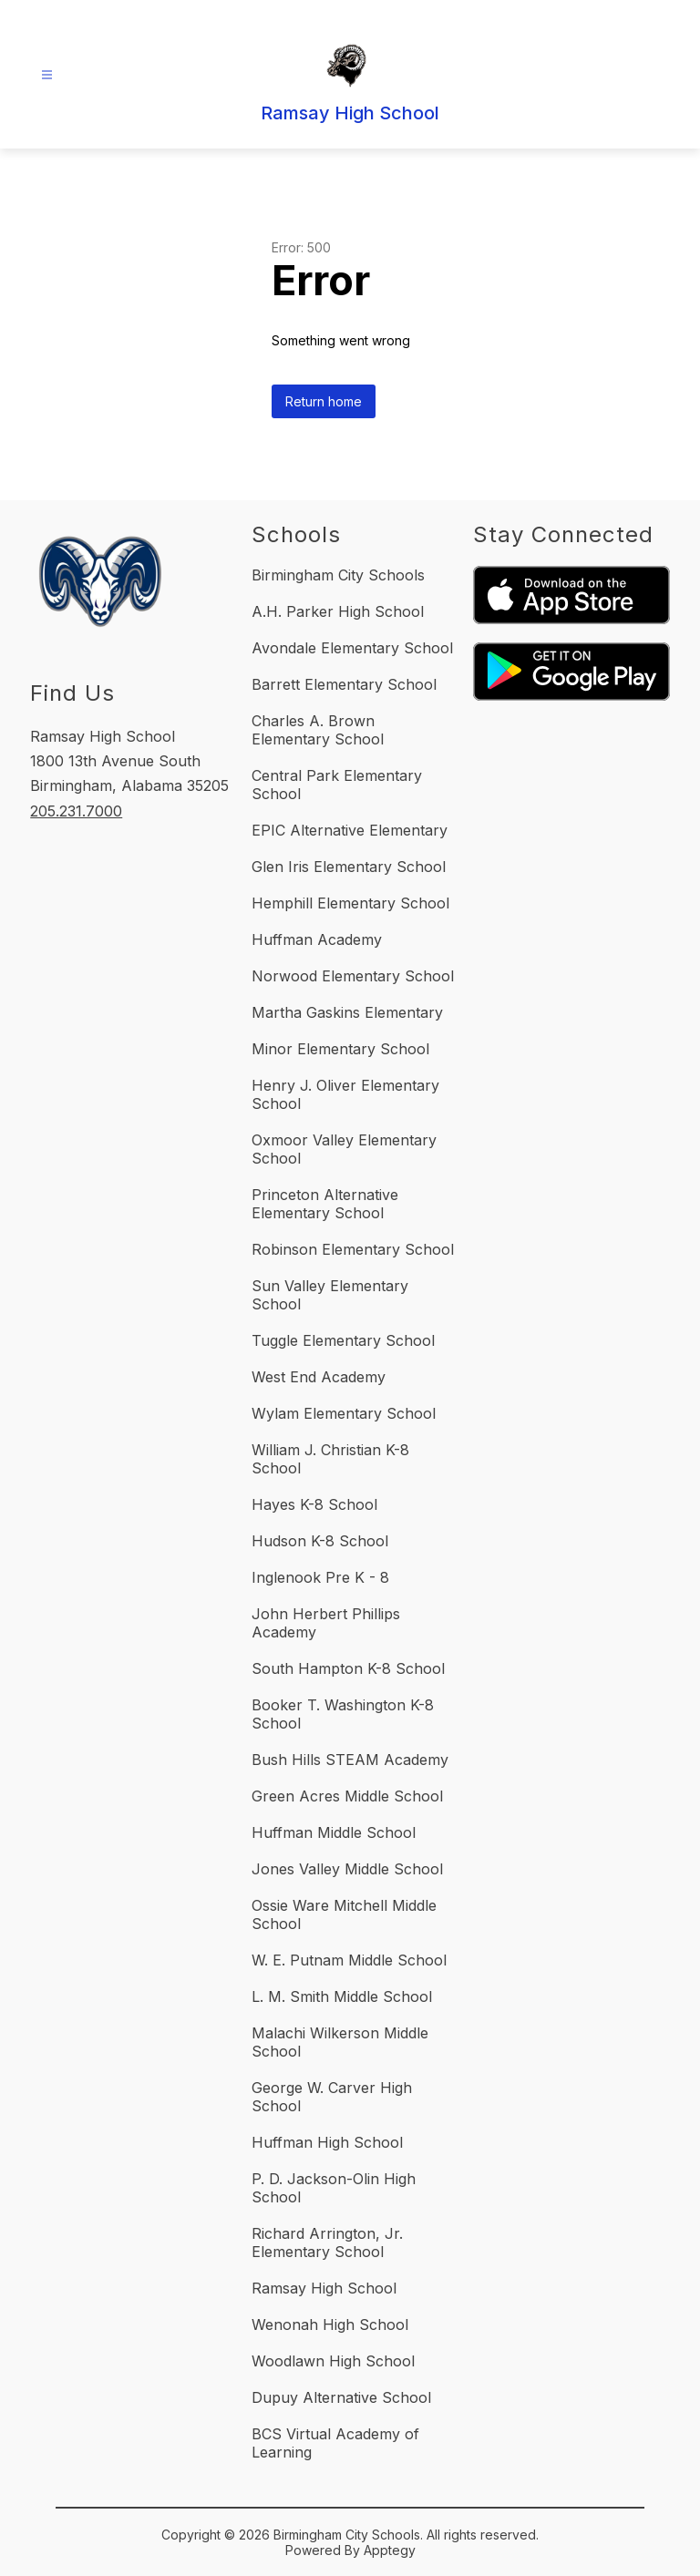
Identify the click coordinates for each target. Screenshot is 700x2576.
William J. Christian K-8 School (330, 1459)
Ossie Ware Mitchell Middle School (344, 1914)
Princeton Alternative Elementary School (325, 1203)
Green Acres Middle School (347, 1796)
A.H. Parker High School (338, 611)
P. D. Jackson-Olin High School (334, 2188)
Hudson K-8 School (320, 1541)
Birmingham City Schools (338, 575)
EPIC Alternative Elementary (350, 830)
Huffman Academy (317, 939)
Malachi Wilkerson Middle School (340, 2042)
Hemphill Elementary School (350, 903)
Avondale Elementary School (352, 648)
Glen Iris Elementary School (349, 866)
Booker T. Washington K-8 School (343, 1714)
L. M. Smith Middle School (342, 1996)
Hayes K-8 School (314, 1504)
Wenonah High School (330, 2324)
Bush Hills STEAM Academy (350, 1759)
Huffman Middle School (334, 1832)
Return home (323, 401)
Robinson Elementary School (353, 1249)
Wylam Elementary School (344, 1413)
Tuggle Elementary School (343, 1340)
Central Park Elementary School (337, 784)
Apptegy (390, 2550)
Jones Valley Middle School (347, 1869)
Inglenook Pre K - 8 (320, 1577)
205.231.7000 (76, 811)
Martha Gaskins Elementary (347, 1012)
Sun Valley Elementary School (330, 1295)
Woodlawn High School (333, 2361)
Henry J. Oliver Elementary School (345, 1094)
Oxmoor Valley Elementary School (344, 1149)
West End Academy (319, 1377)
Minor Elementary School (340, 1049)
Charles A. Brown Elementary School (318, 730)
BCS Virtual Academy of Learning (335, 2443)
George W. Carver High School (332, 2096)
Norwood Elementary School (353, 976)
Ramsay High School (324, 2288)
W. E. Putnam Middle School (349, 1960)
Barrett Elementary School (344, 684)
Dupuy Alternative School (341, 2397)
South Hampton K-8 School (348, 1668)
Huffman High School (327, 2142)
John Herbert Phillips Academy (326, 1623)
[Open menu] (46, 75)
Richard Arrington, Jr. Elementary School (327, 2242)
